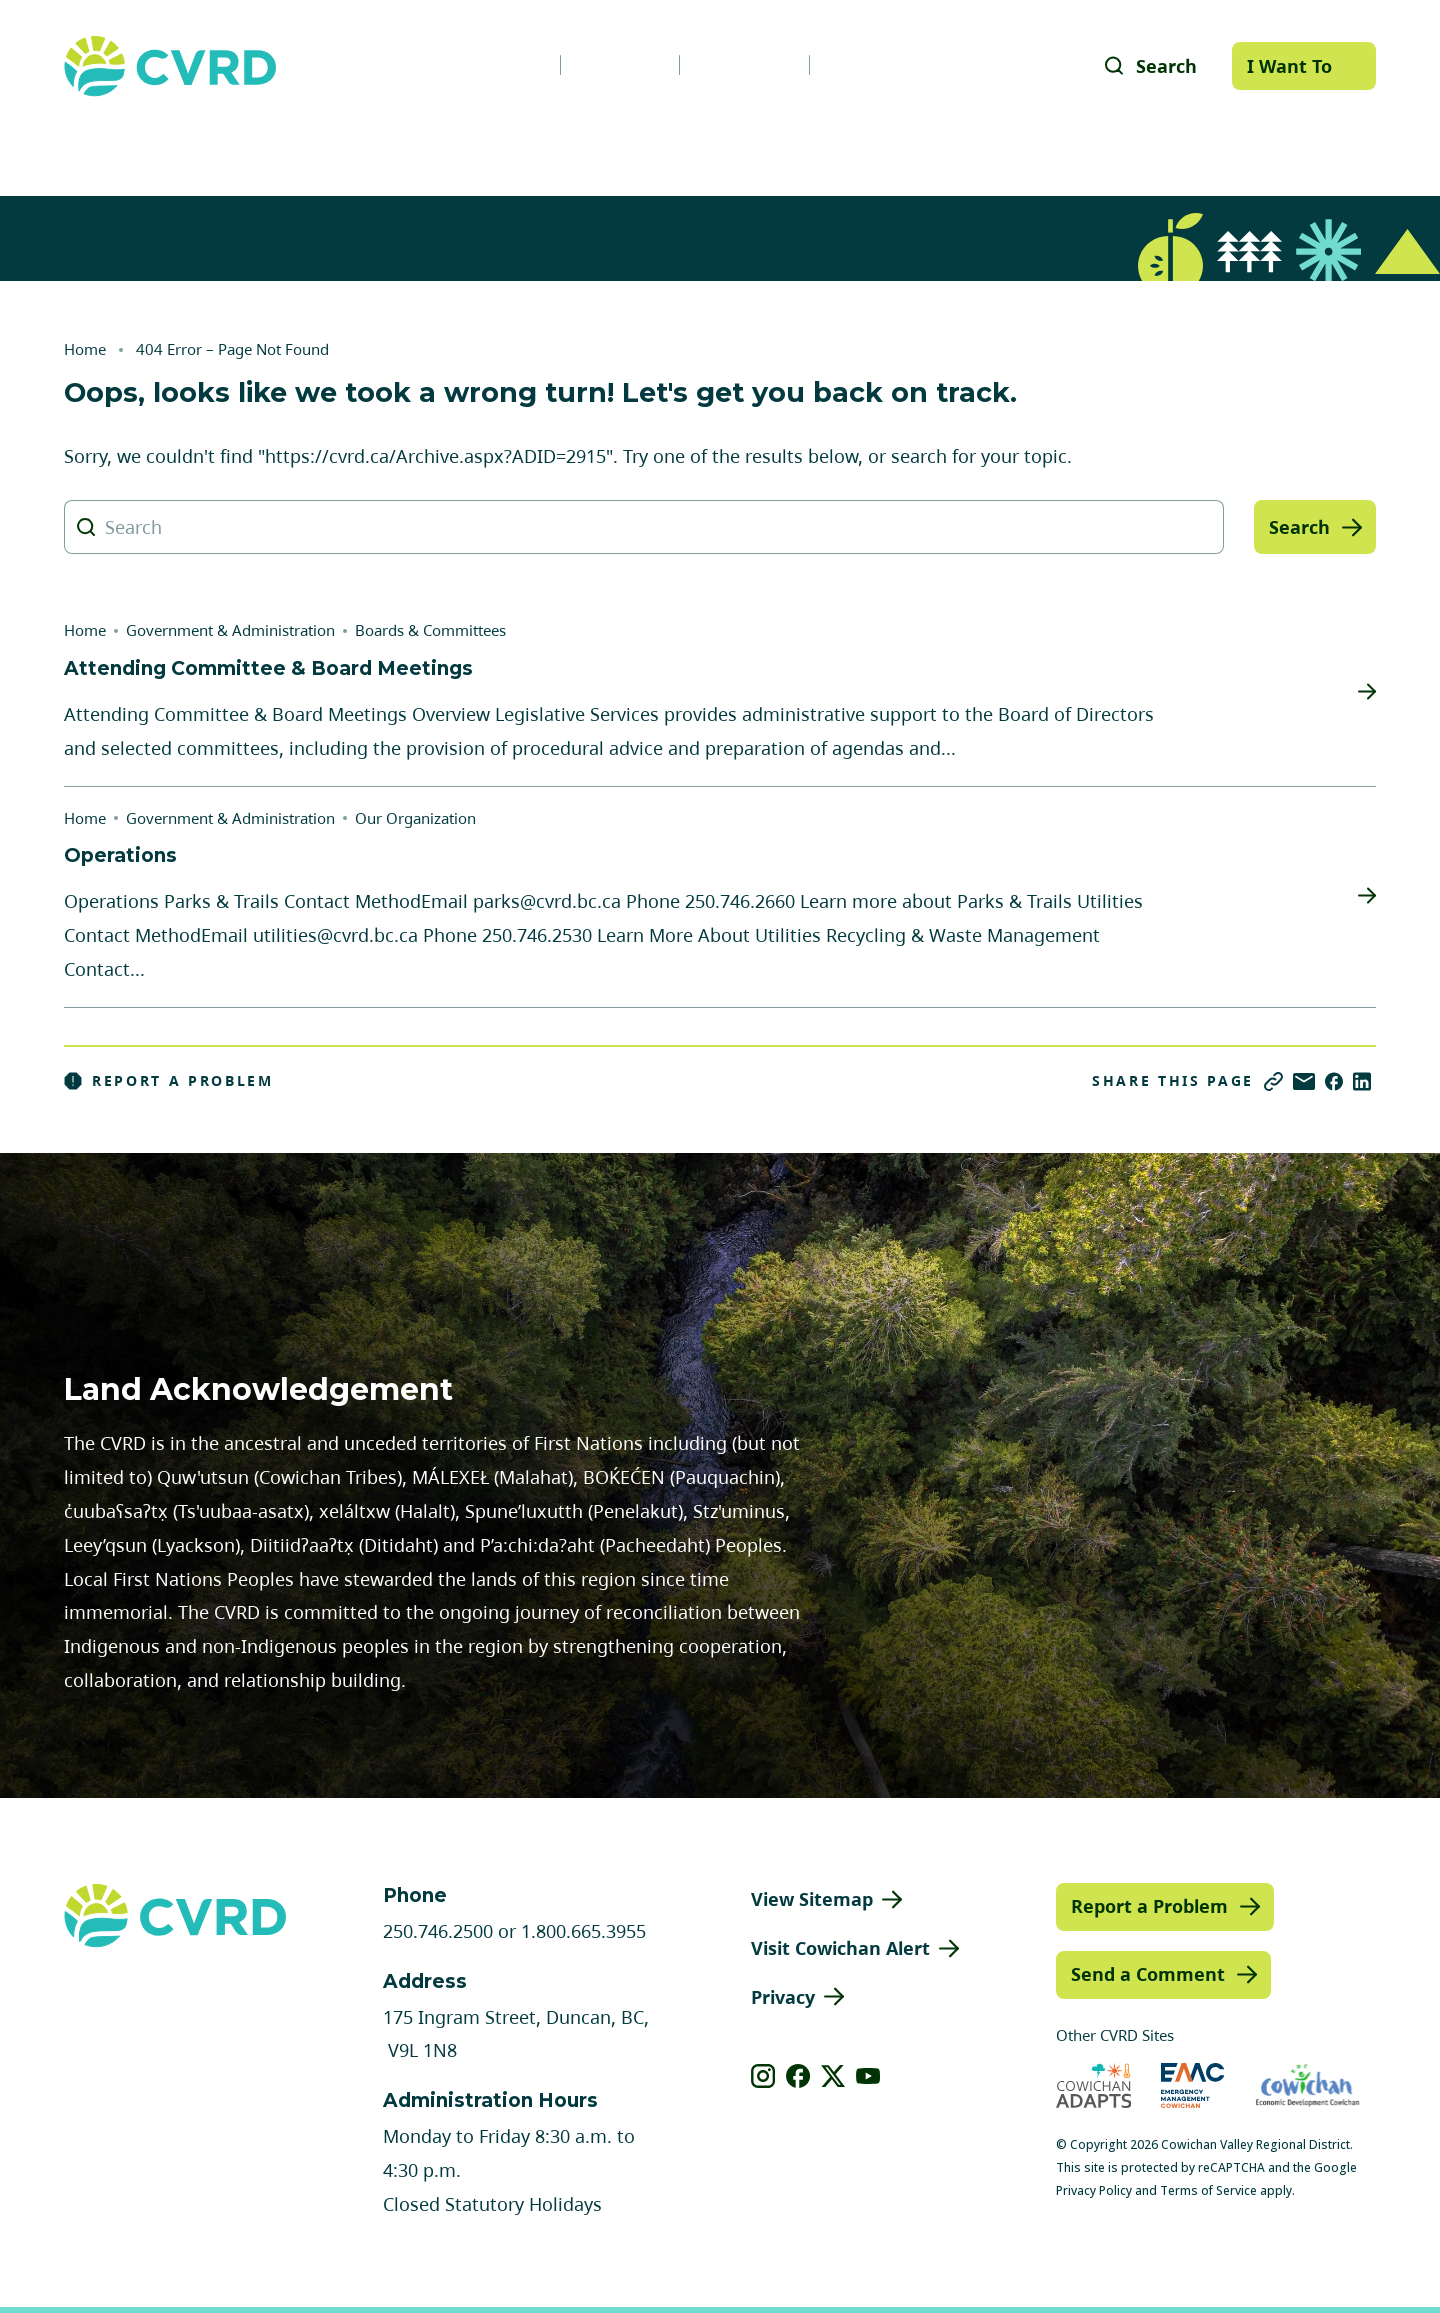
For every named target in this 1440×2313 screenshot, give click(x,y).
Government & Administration (192, 143)
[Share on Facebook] (1334, 1081)
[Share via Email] (1304, 1081)
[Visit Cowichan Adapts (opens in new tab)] (1094, 2085)
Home (85, 349)
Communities (581, 143)
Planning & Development (810, 143)
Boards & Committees (430, 630)
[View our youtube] (868, 2076)
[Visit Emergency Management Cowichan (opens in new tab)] (1192, 2085)
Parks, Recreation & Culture (1100, 143)
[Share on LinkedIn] (1362, 1081)
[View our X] (833, 2076)
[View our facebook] (798, 2076)
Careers (620, 65)
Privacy (783, 1997)
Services (422, 143)
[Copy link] (1273, 1081)
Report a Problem (169, 1081)
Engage (1316, 143)
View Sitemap (812, 1899)
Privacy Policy (1094, 2190)
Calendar (744, 65)
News (509, 65)
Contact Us (881, 65)
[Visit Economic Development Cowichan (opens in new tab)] (1307, 2085)
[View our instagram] (763, 2076)
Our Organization (415, 818)
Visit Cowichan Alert (840, 1948)
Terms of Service (1208, 2190)
